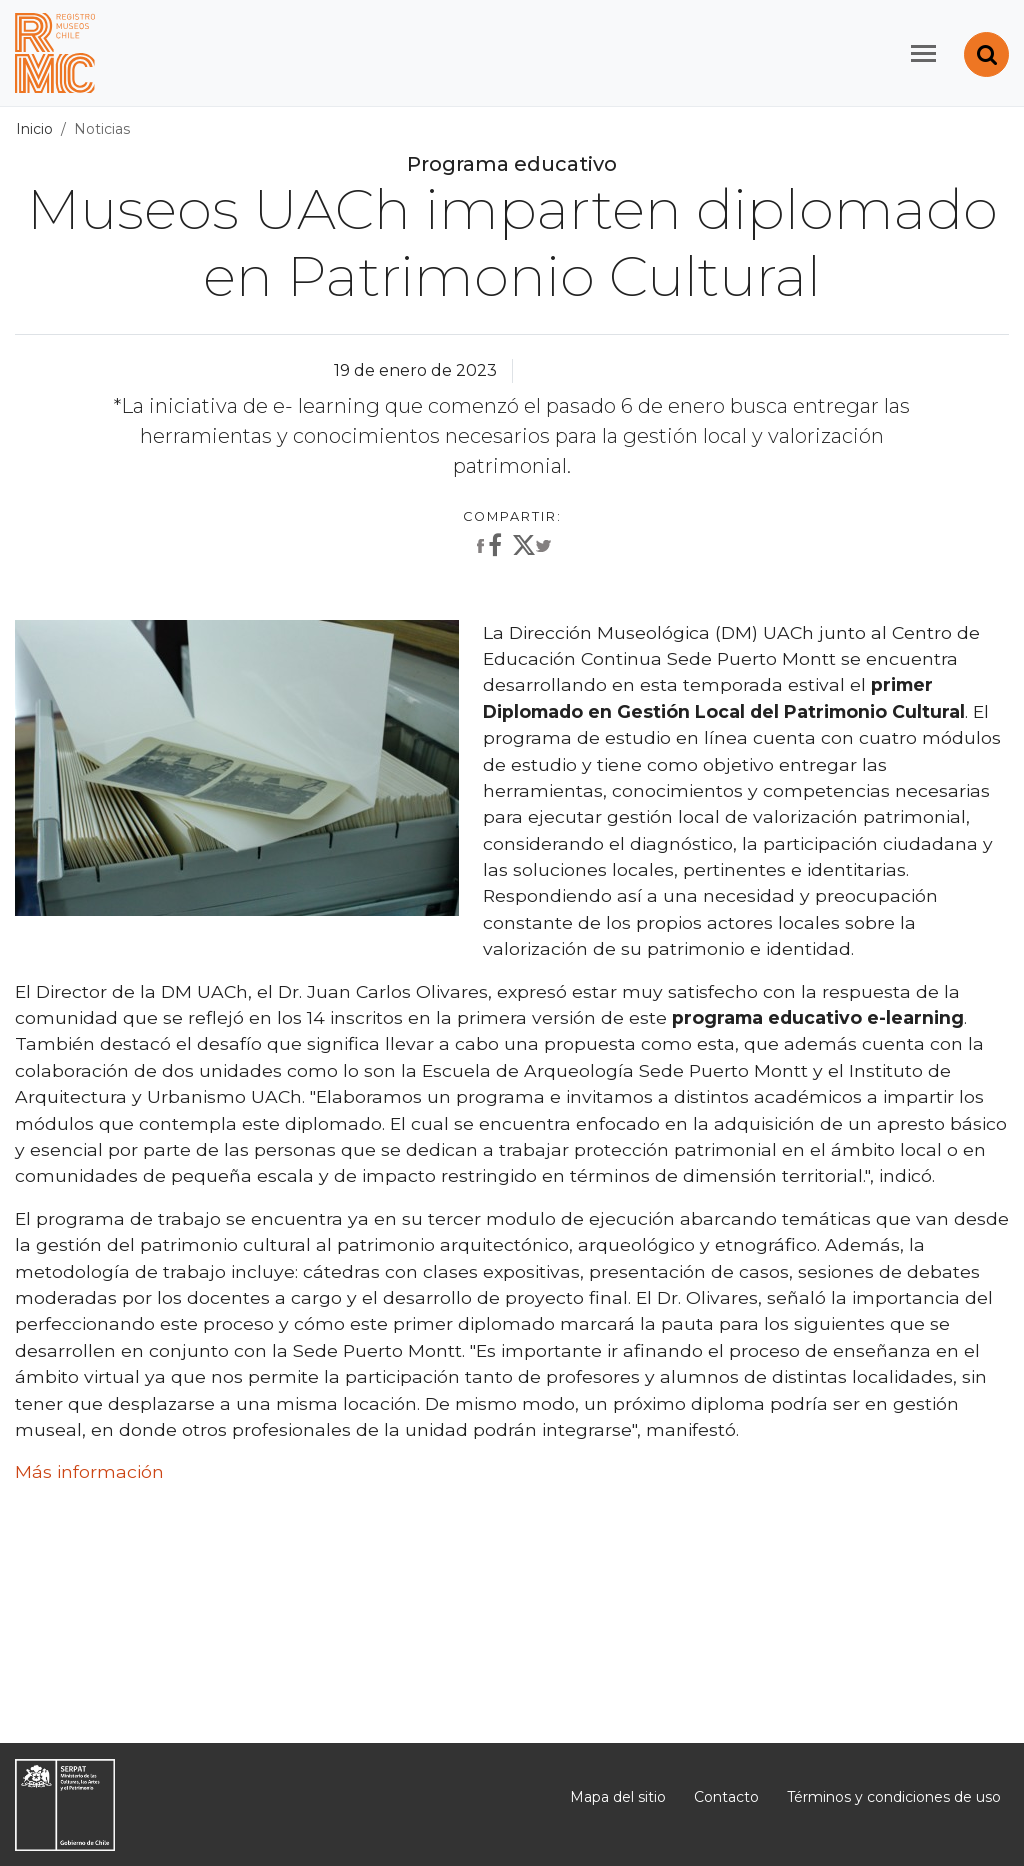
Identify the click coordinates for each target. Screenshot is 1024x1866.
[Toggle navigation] (923, 53)
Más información (89, 1471)
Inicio (34, 129)
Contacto (726, 1797)
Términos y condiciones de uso (894, 1797)
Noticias (102, 129)
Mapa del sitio (618, 1797)
